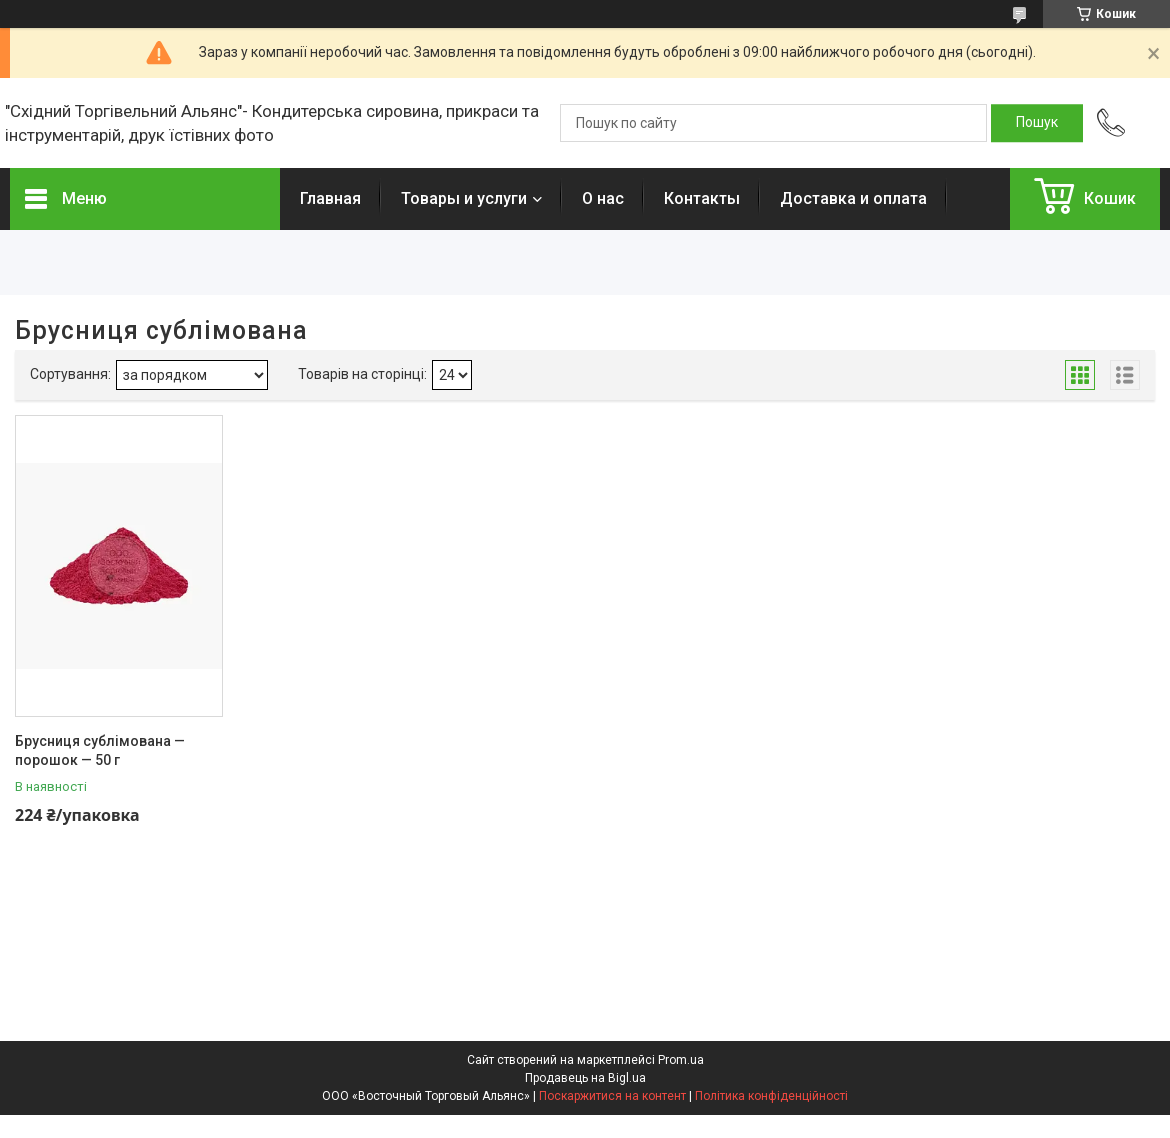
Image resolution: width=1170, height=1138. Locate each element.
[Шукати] (1037, 123)
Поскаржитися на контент (612, 1096)
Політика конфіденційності (771, 1096)
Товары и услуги (464, 198)
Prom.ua (681, 1060)
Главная (330, 198)
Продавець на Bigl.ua (585, 1078)
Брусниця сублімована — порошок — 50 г (100, 751)
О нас (603, 198)
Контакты (702, 198)
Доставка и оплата (853, 198)
